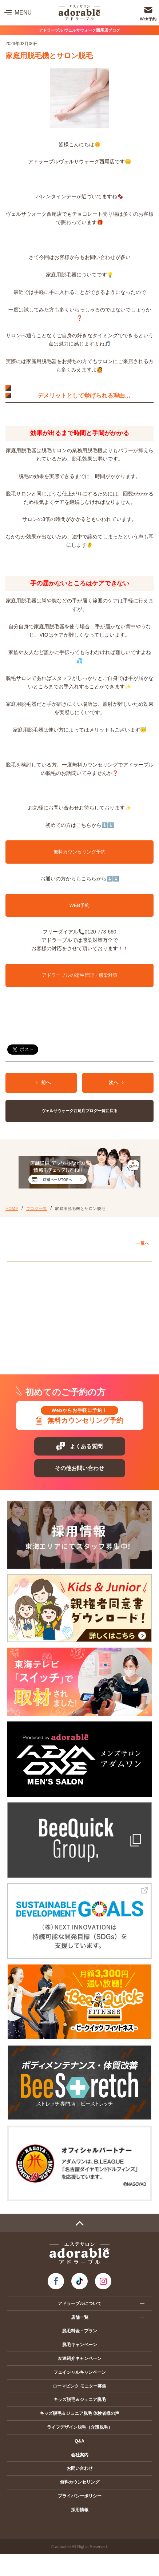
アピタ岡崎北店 (32, 1285)
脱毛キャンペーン (79, 2344)
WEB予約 (79, 905)
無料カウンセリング (79, 2482)
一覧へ (142, 1243)
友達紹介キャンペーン (80, 2358)
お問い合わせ (80, 2468)
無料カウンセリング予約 (79, 852)
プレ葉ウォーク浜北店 (40, 1351)
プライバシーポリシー (80, 2496)
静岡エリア (26, 1335)
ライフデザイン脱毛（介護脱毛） (79, 2427)
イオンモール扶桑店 (37, 1319)
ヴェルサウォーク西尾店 (42, 1302)
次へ (116, 1082)
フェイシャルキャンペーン (79, 2372)
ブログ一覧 (36, 1208)
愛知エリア (26, 1269)
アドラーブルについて (80, 2303)
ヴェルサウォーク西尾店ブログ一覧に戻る (79, 1110)
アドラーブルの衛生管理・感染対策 (80, 975)
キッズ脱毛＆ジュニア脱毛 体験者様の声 (79, 2413)
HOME (11, 1208)
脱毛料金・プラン (79, 2330)
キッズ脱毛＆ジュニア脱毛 (79, 2399)
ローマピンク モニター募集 (79, 2386)
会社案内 (79, 2454)
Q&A (79, 2441)
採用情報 (79, 2509)
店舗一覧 (79, 2317)
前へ (43, 1082)
